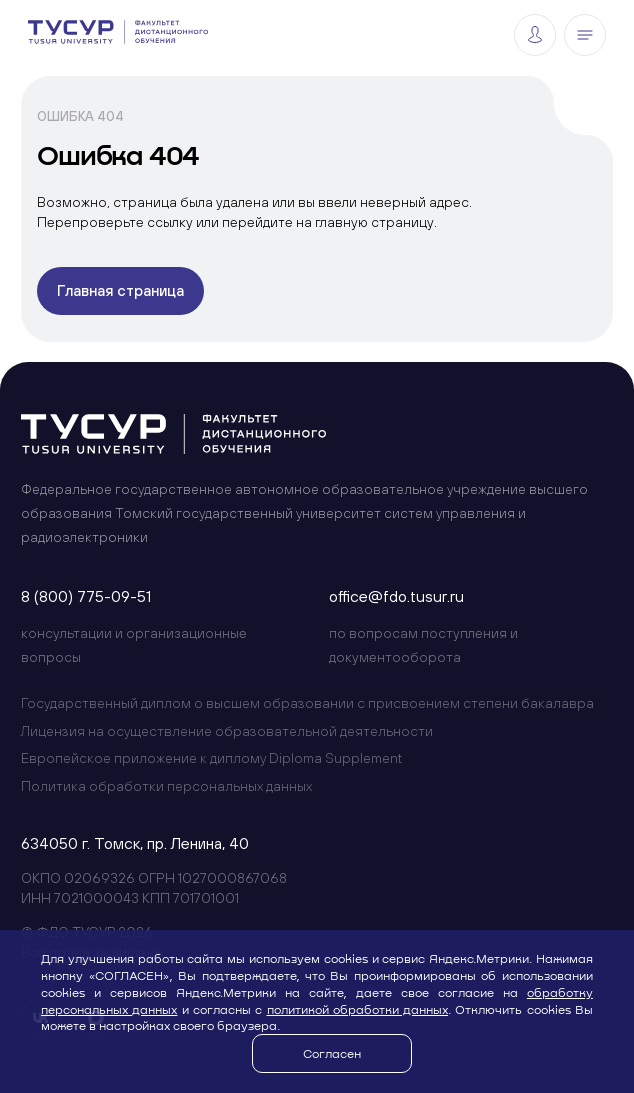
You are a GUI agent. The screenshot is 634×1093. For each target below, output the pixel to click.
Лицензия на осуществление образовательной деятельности (227, 731)
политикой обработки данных (358, 1009)
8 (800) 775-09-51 (86, 596)
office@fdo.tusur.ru (396, 596)
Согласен (332, 1053)
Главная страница (120, 290)
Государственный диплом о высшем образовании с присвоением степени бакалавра (307, 703)
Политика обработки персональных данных (166, 786)
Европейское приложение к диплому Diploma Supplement (211, 758)
